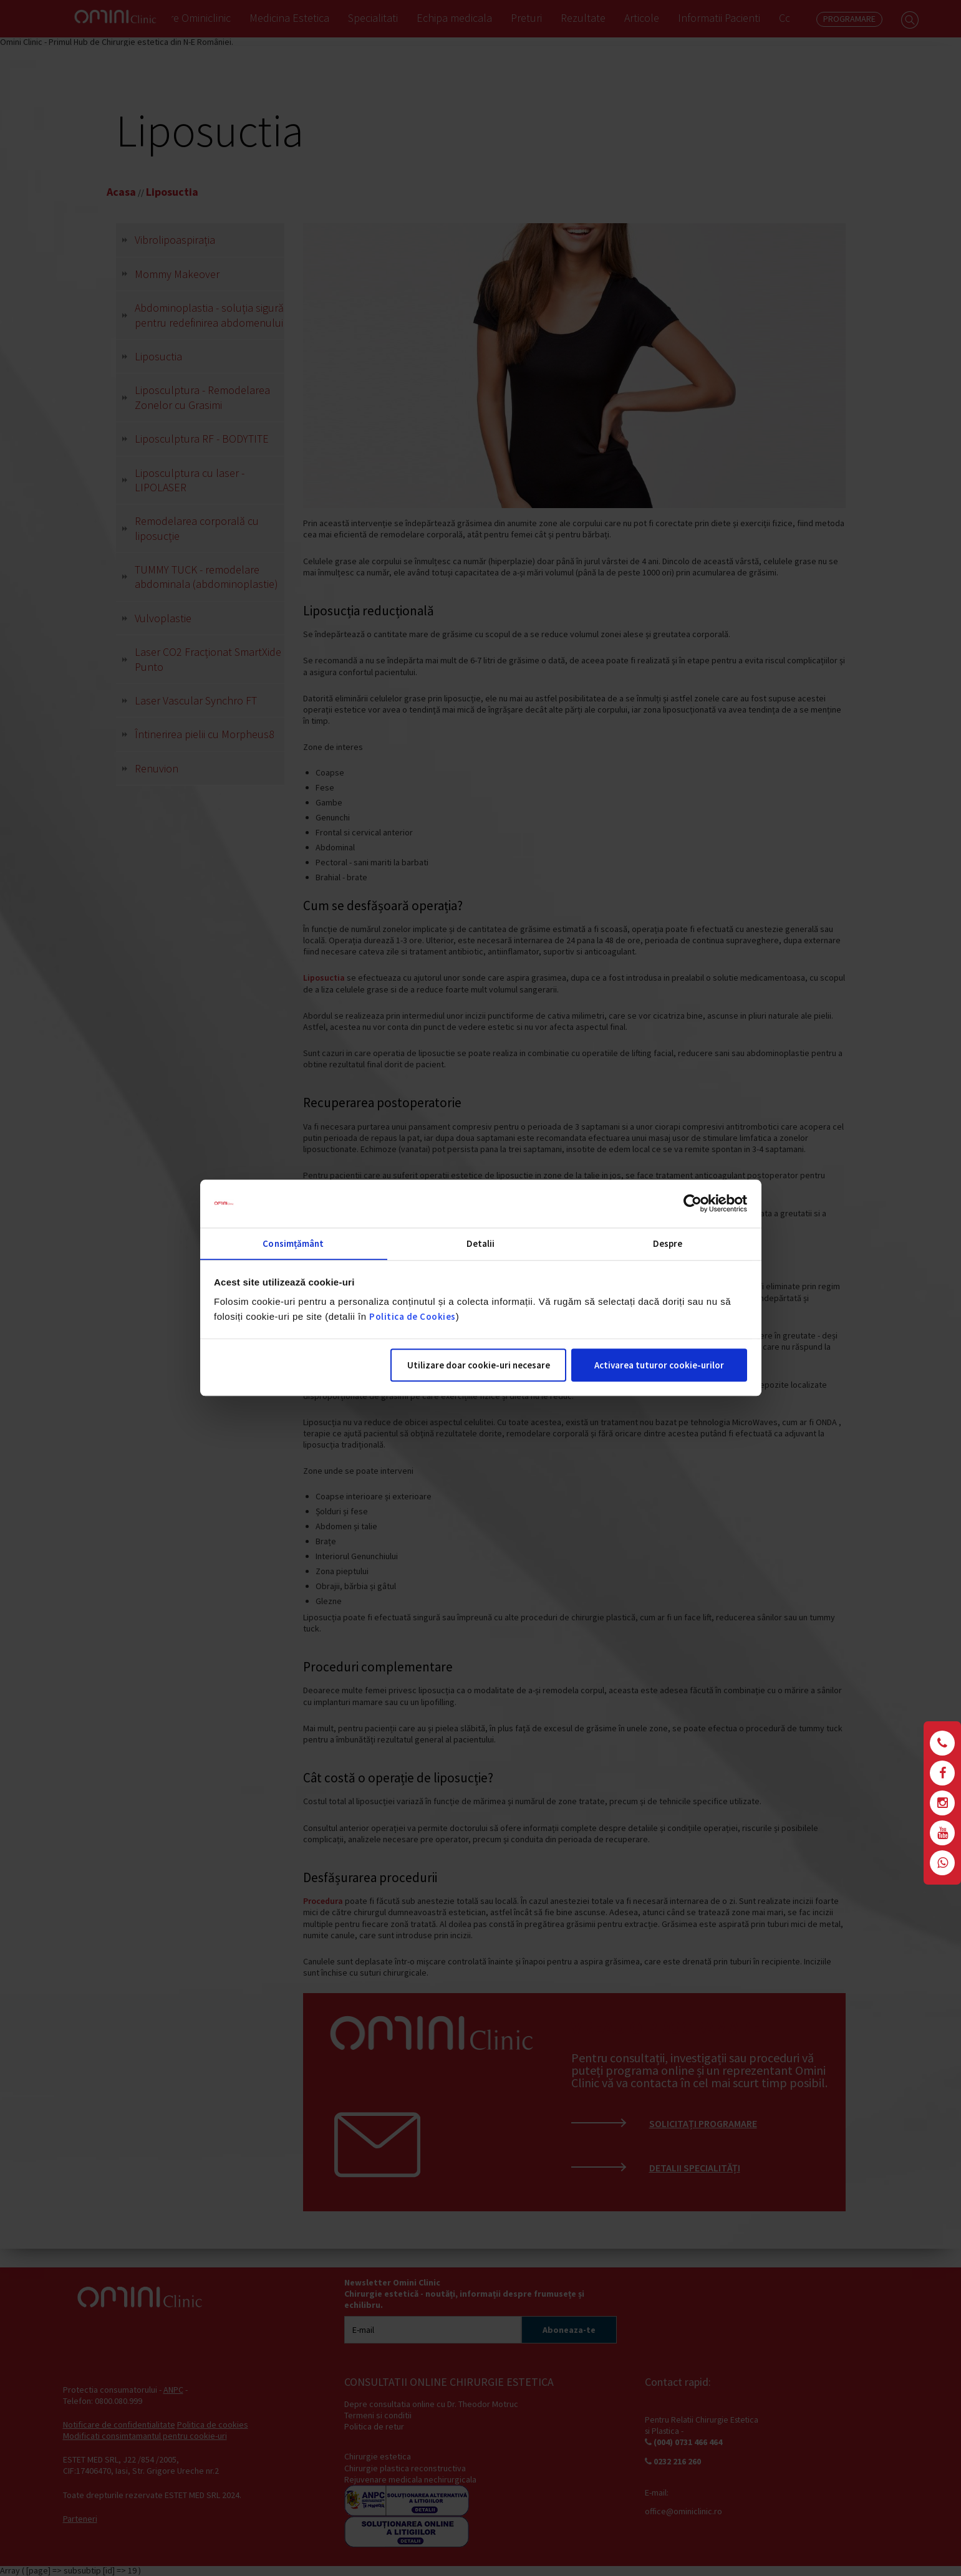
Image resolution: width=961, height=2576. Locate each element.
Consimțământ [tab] (293, 1243)
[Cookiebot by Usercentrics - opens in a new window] (692, 1203)
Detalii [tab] (480, 1243)
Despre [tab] (668, 1243)
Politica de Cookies (412, 1317)
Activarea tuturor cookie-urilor (659, 1366)
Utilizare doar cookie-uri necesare (478, 1366)
